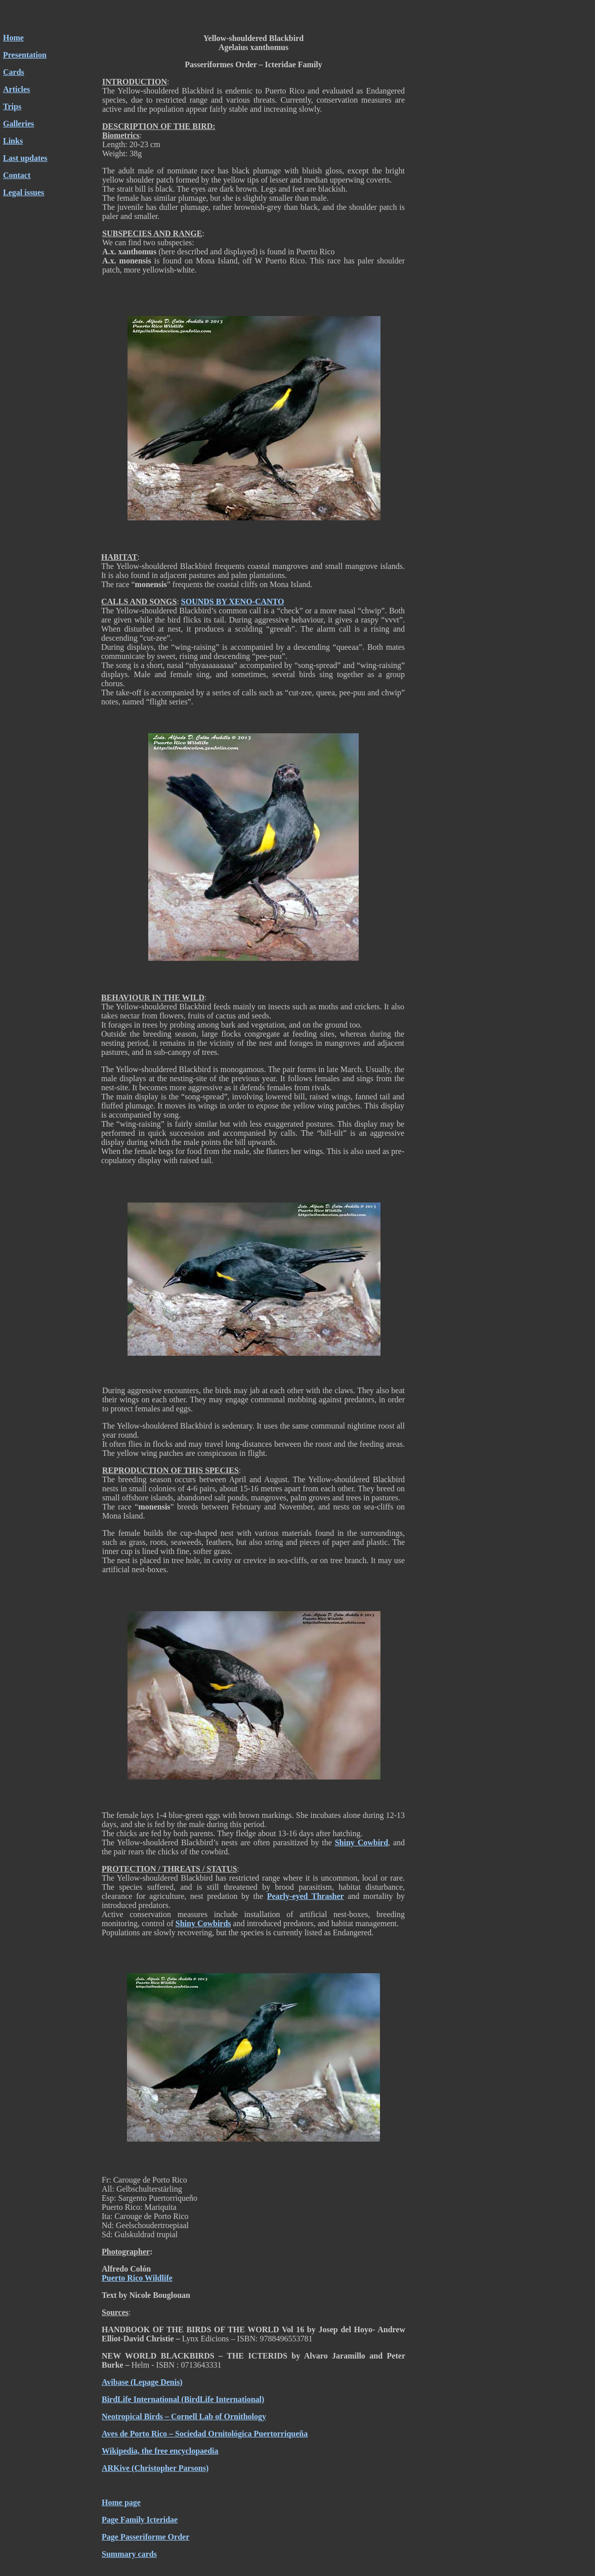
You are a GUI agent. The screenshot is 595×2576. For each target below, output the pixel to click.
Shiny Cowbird (361, 1842)
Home (13, 37)
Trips (12, 106)
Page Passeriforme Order (145, 2537)
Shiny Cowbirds (203, 1923)
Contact (16, 175)
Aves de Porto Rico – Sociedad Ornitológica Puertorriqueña (205, 2433)
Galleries (18, 123)
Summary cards (129, 2554)
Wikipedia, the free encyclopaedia (160, 2451)
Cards (13, 72)
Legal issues (23, 192)
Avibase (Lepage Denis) (142, 2382)
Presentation (25, 55)
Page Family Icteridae (140, 2519)
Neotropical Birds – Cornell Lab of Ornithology (184, 2416)
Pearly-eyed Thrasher (305, 1896)
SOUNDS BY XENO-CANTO (232, 601)
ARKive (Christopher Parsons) (155, 2468)
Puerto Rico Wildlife (137, 2278)
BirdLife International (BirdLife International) (183, 2399)
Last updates (25, 158)
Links (13, 141)
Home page (121, 2502)
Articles (16, 89)
